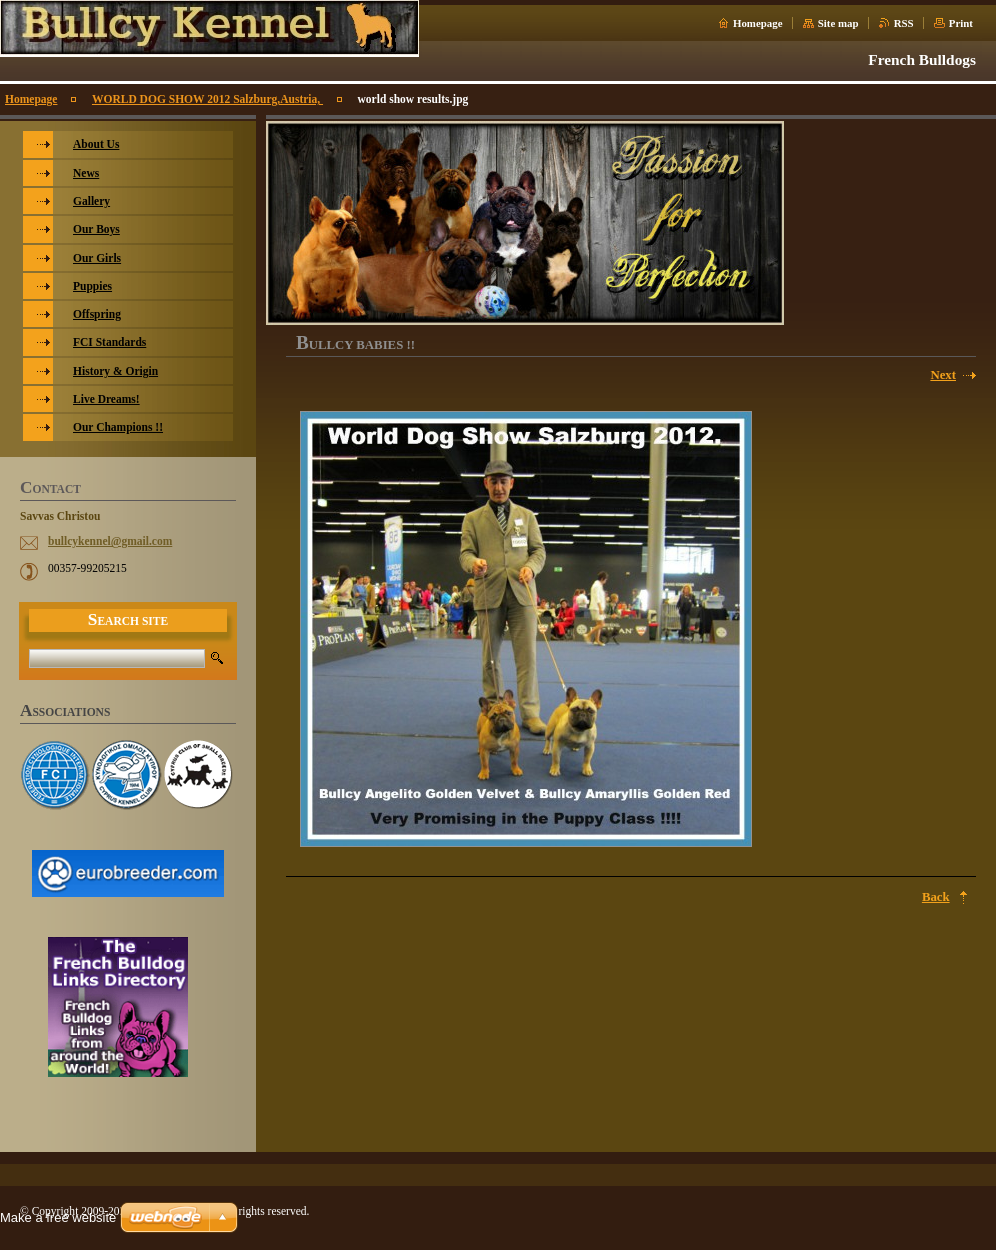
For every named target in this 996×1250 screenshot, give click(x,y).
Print (961, 23)
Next (943, 375)
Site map (838, 23)
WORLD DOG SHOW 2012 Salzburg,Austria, (207, 99)
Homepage (758, 23)
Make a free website (58, 1217)
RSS (904, 23)
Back (936, 897)
